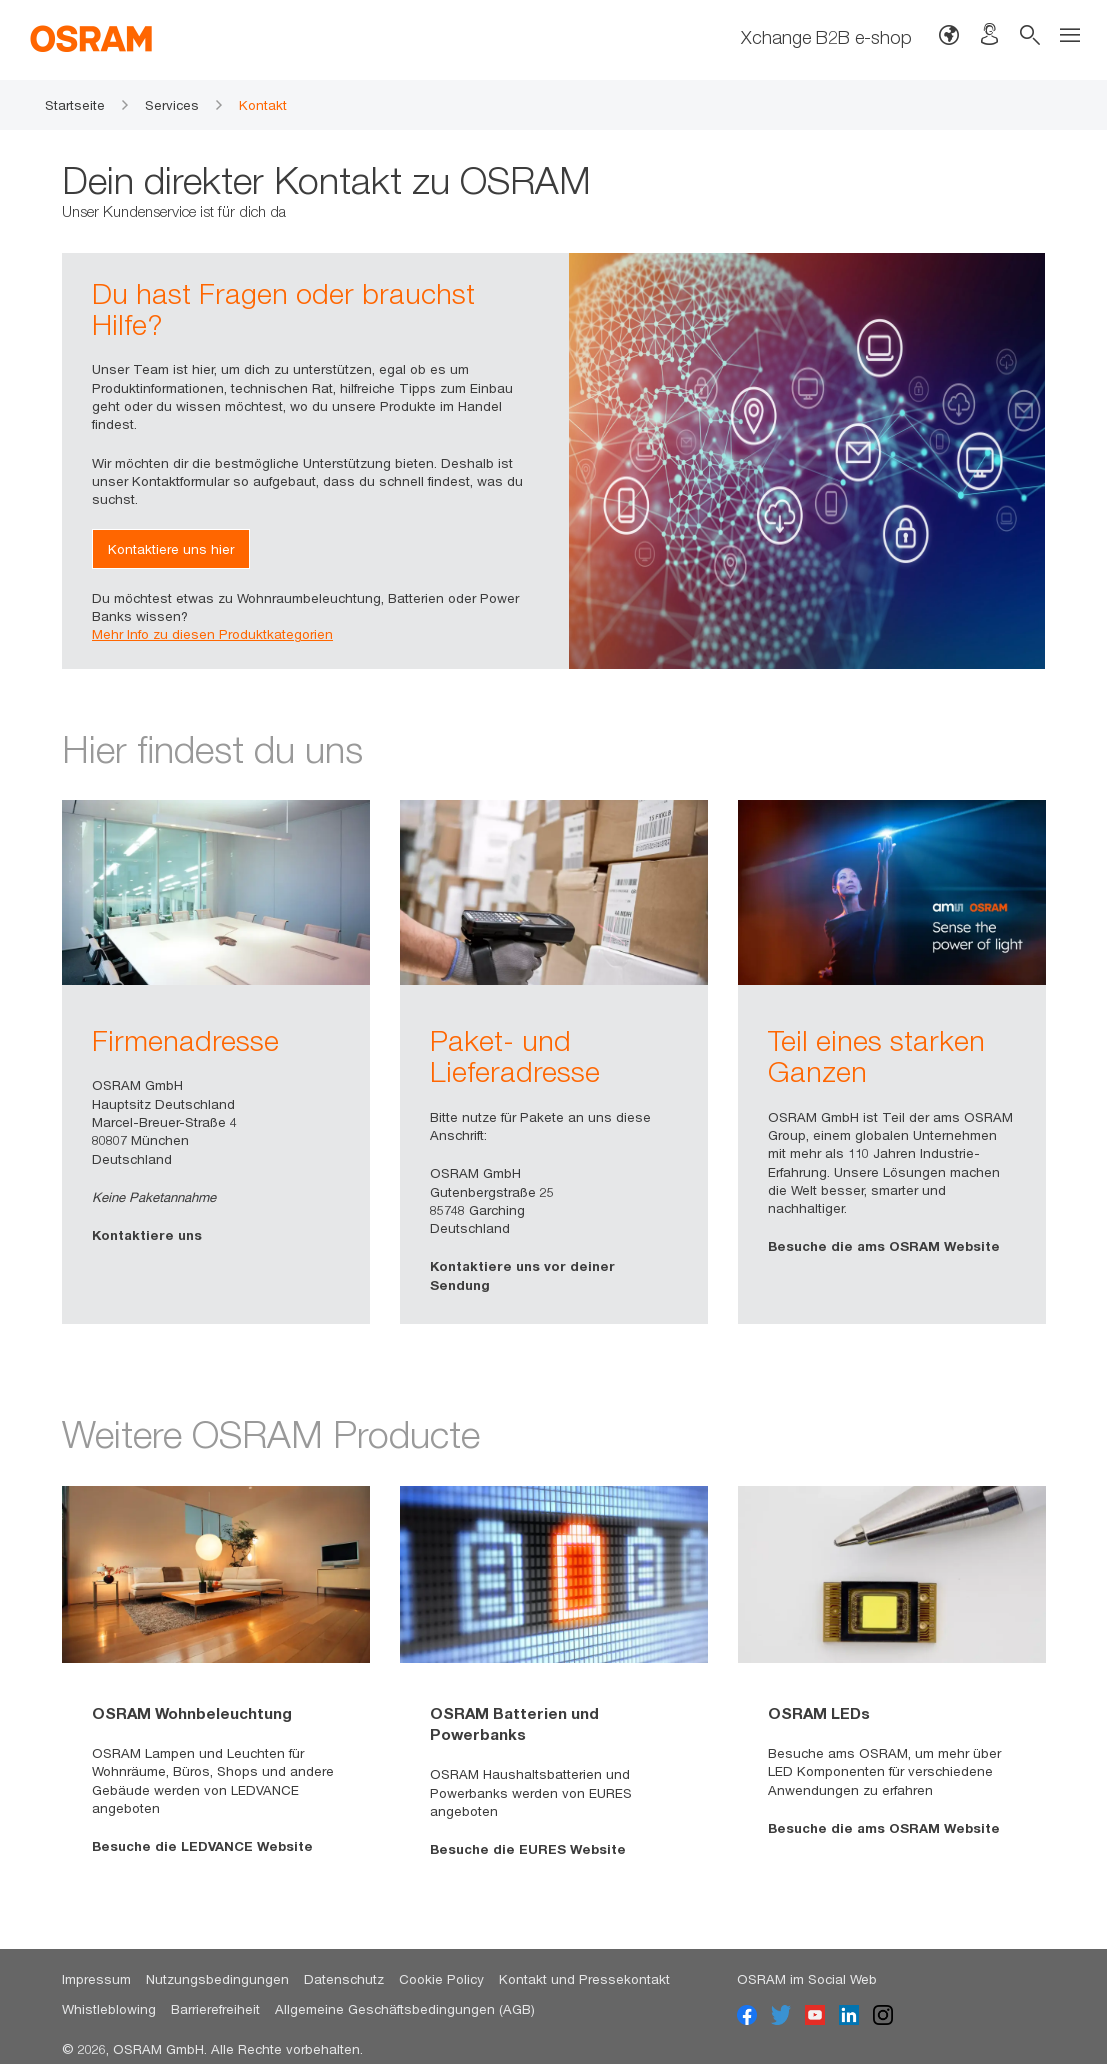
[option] (216, 1062)
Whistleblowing (109, 2009)
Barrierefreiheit (215, 2009)
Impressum (96, 1979)
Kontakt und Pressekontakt (584, 1979)
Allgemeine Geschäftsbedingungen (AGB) (405, 2009)
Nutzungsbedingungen (217, 1979)
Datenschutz (344, 1979)
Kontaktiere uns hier (171, 549)
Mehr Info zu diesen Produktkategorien (212, 634)
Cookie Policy (441, 1979)
